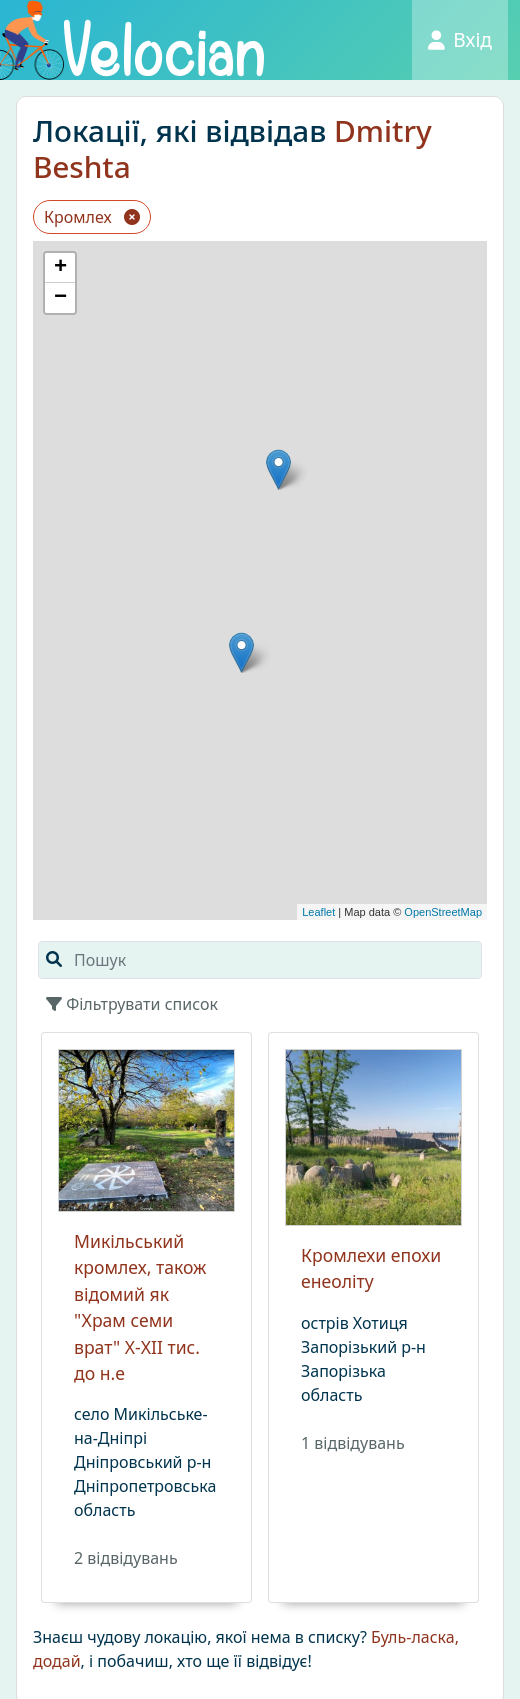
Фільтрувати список (132, 1004)
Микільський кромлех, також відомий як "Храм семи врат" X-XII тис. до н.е (140, 1307)
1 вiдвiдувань (353, 1443)
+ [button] (60, 268)
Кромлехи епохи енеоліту (371, 1268)
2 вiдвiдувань (126, 1558)
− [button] (60, 298)
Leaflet (318, 912)
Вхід (460, 39)
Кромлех (92, 217)
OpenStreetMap (443, 912)
